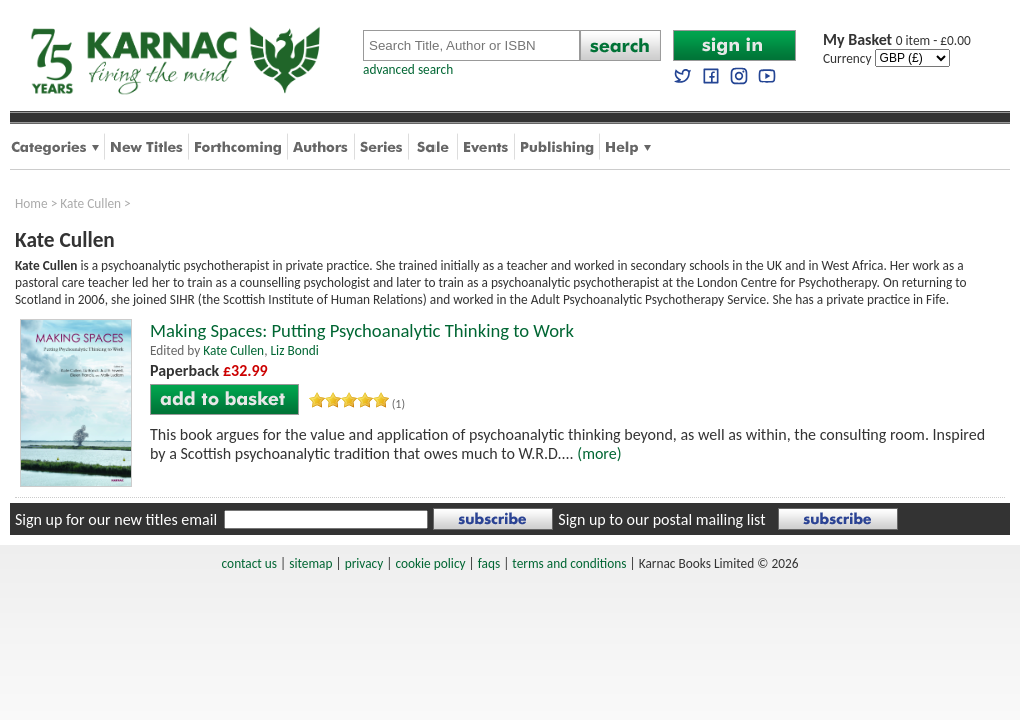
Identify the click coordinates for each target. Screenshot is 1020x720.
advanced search (408, 69)
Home (31, 203)
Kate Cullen (90, 203)
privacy (364, 563)
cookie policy (430, 563)
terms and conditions (569, 563)
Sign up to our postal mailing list (661, 519)
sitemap (310, 563)
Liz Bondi (294, 350)
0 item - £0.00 (897, 40)
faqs (489, 563)
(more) (599, 453)
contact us (249, 563)
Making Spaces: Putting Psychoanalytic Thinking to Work (362, 330)
